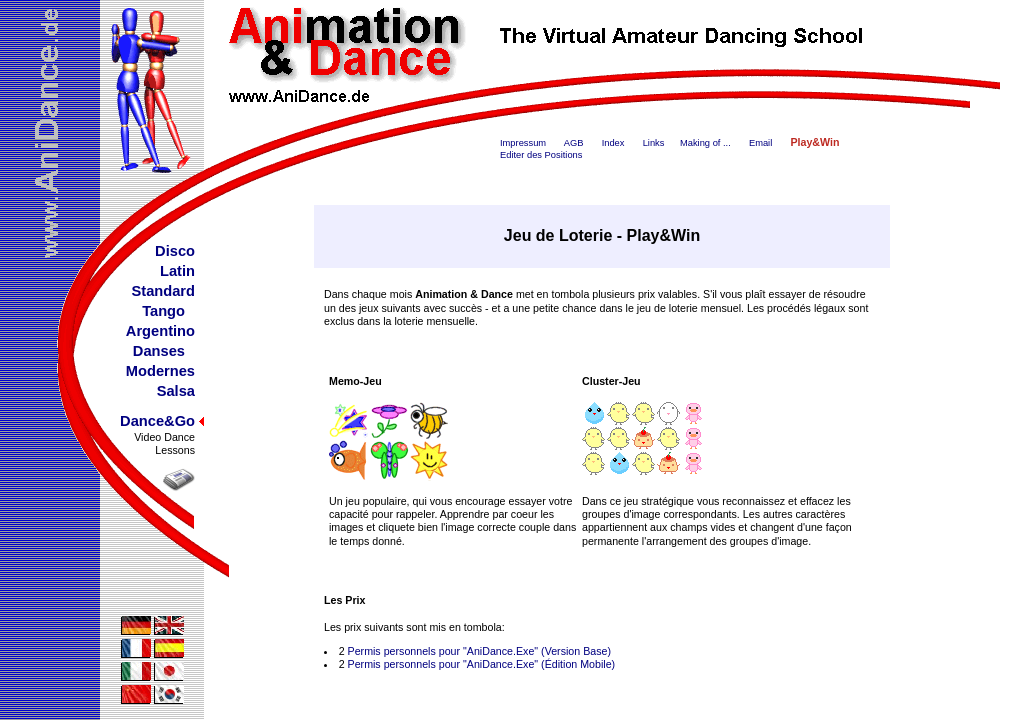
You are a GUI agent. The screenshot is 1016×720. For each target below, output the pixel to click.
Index (613, 143)
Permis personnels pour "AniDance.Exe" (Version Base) (479, 651)
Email (760, 143)
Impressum (523, 143)
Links (654, 143)
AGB (574, 143)
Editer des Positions (541, 155)
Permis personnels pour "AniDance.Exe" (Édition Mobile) (482, 664)
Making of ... (705, 143)
